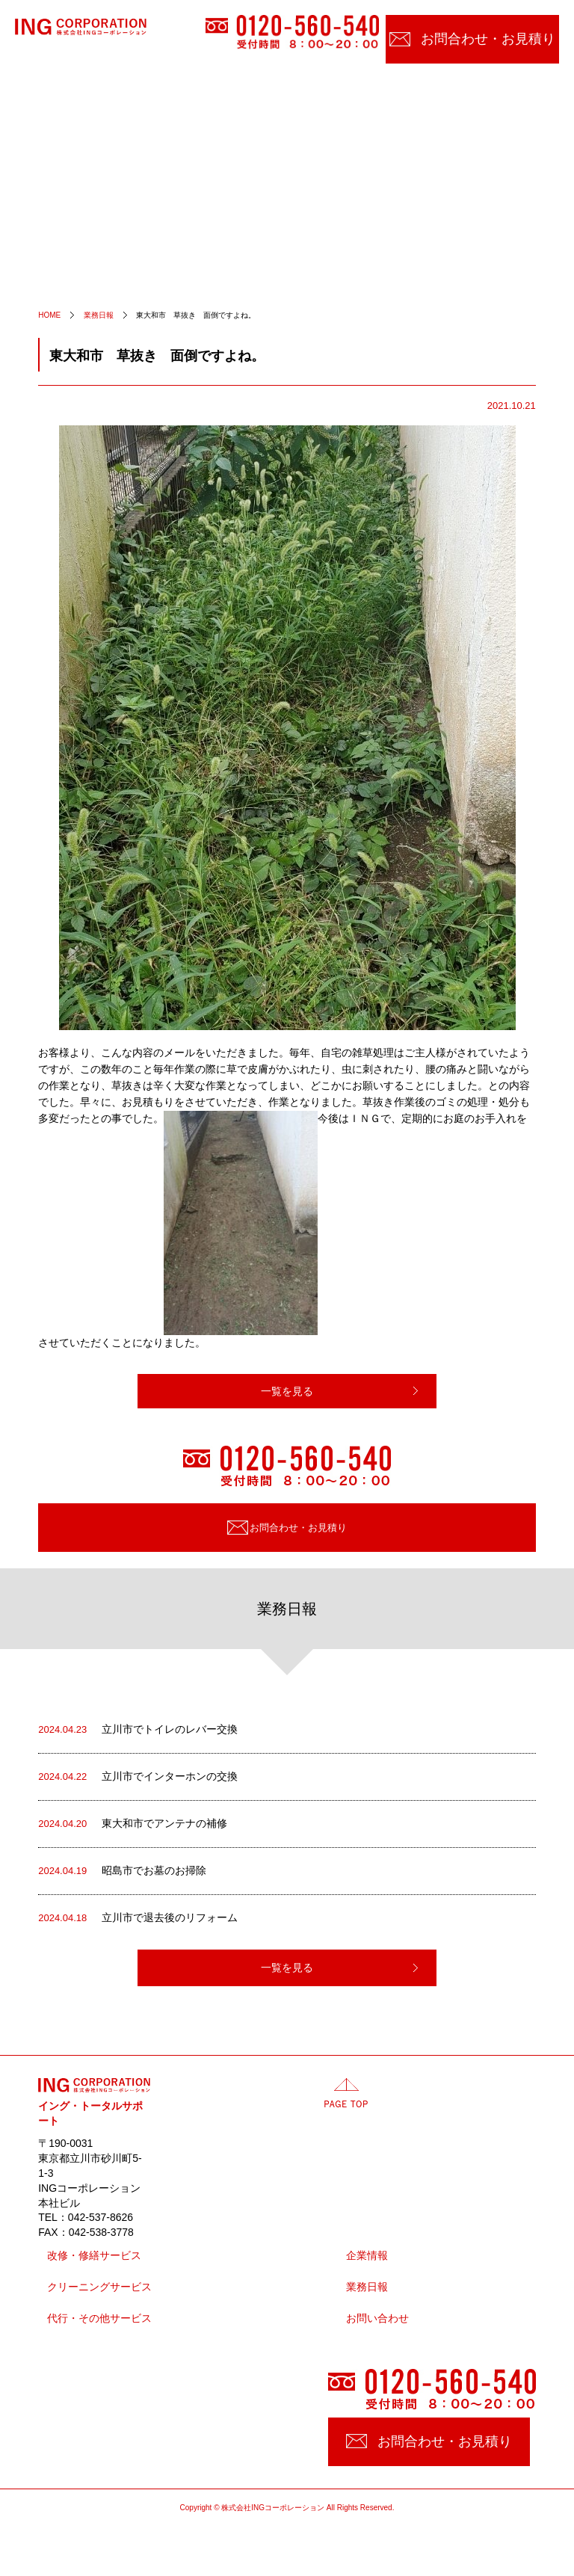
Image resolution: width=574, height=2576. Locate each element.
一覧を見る (287, 1391)
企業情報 (367, 2255)
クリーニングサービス (99, 2287)
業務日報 (367, 2287)
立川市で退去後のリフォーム (138, 1918)
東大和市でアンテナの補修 (132, 1824)
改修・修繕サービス (94, 2255)
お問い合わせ (377, 2318)
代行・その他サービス (99, 2318)
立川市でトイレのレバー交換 (138, 1730)
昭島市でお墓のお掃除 (122, 1871)
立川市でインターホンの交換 (138, 1777)
